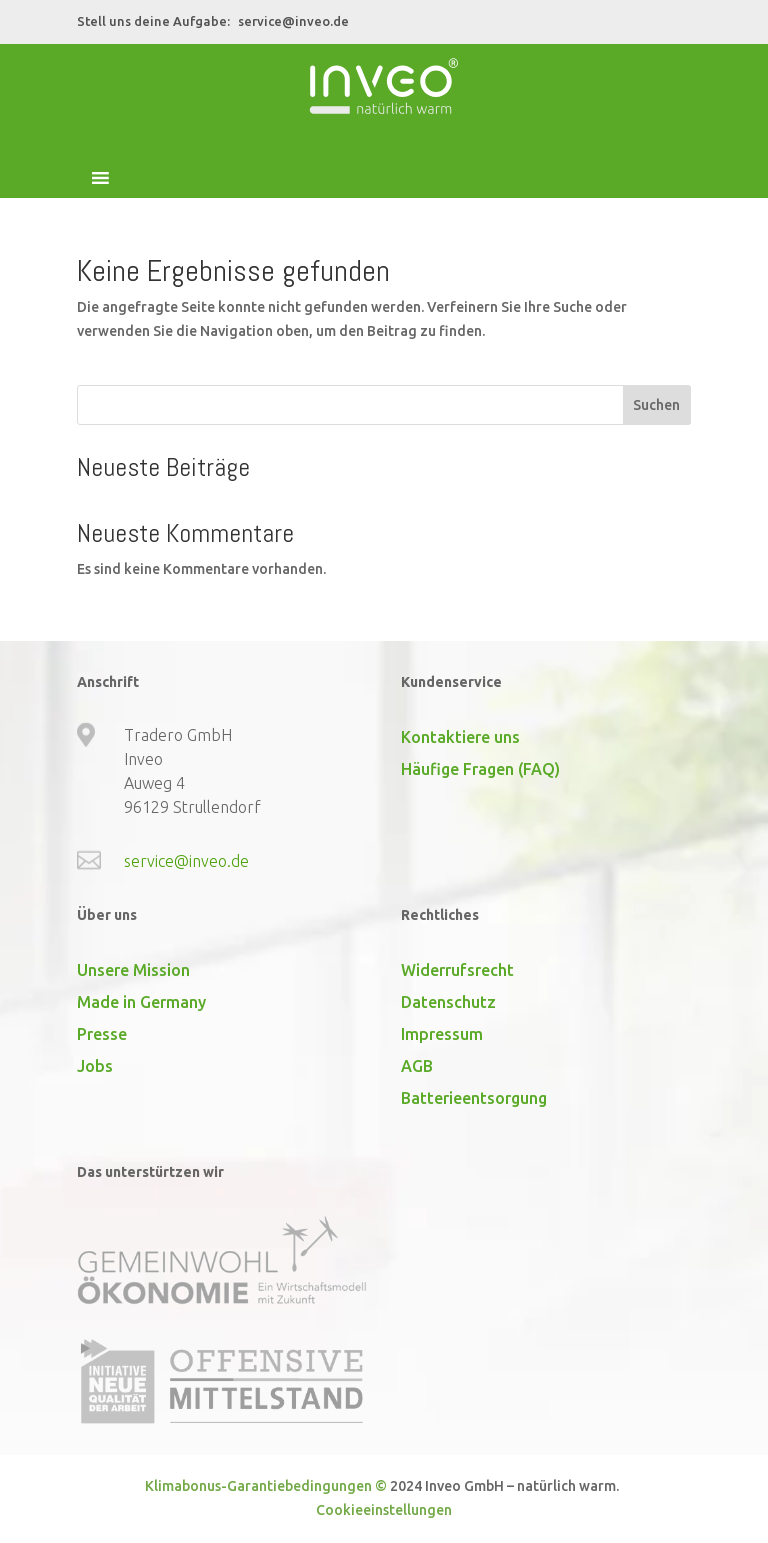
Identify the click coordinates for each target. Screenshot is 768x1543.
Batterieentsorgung (474, 1098)
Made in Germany (141, 1002)
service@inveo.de (293, 21)
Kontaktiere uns (460, 737)
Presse (102, 1034)
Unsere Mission (133, 970)
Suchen (656, 405)
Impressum (442, 1034)
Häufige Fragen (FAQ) (480, 769)
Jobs (95, 1066)
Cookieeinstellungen (384, 1510)
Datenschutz (448, 1002)
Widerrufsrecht (457, 970)
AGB (417, 1066)
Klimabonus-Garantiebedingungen (258, 1486)
